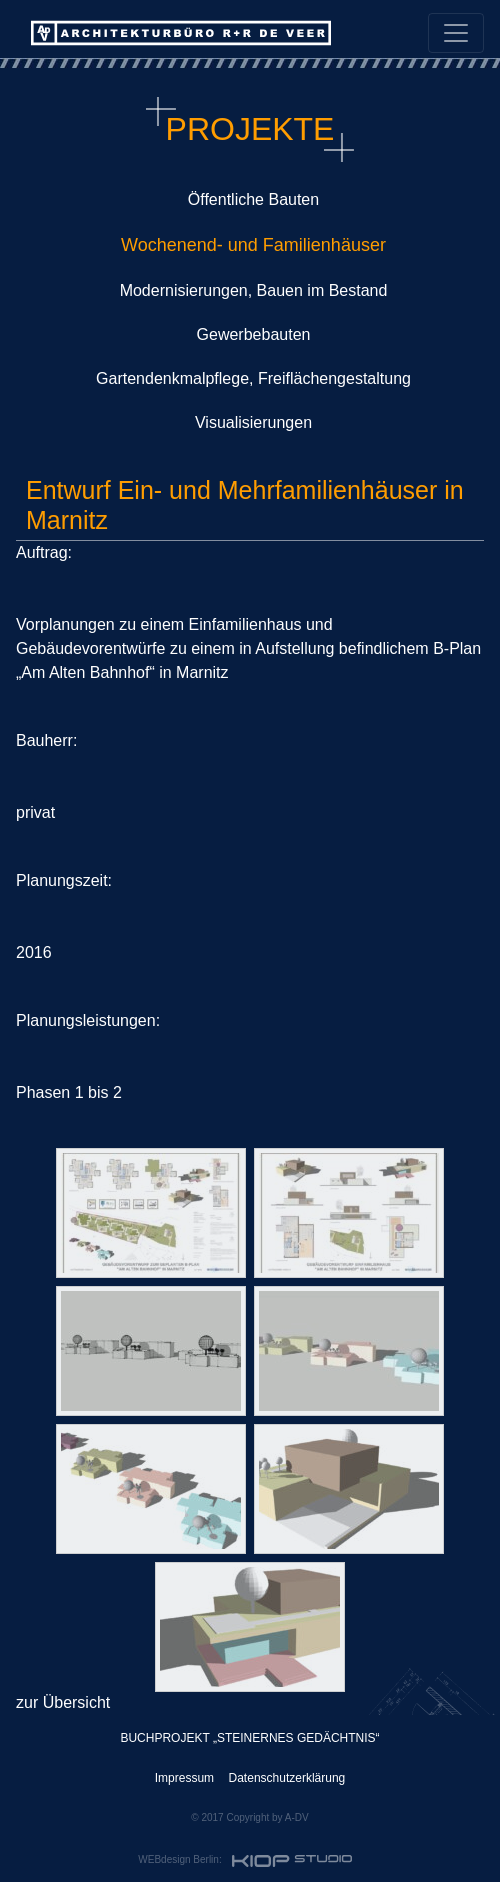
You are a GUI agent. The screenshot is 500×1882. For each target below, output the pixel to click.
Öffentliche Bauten (253, 199)
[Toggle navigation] (456, 33)
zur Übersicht (63, 1702)
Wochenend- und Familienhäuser (253, 245)
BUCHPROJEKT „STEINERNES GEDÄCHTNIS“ (249, 1738)
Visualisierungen (253, 422)
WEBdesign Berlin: (247, 1860)
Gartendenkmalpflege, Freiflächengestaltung (253, 378)
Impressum (184, 1778)
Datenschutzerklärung (287, 1778)
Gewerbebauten (254, 334)
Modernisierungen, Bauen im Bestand (254, 290)
